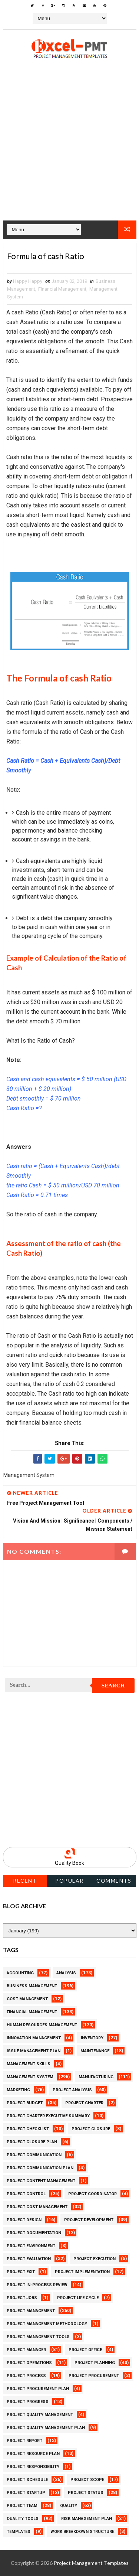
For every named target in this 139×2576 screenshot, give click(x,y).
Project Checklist (28, 2128)
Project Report (24, 2440)
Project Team (22, 2505)
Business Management (32, 1986)
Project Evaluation (29, 2258)
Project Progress (28, 2401)
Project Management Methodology (47, 2323)
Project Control (26, 2193)
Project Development (88, 2219)
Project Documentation (34, 2232)
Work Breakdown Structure (82, 2531)
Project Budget (25, 2103)
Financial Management (62, 289)
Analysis (66, 1973)
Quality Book (69, 1863)
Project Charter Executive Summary (48, 2116)
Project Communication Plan (40, 2167)
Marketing (18, 2090)
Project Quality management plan (46, 2427)
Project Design (24, 2219)
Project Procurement (94, 2375)
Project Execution (94, 2258)
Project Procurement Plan (38, 2388)
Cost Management (27, 1999)
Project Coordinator (92, 2193)
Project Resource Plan (33, 2453)
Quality (68, 2505)
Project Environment (31, 2245)
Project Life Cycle (78, 2297)
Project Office (85, 2349)
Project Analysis (72, 2090)
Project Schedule (27, 2479)
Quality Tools (23, 2518)
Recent (25, 1880)
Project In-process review (37, 2284)
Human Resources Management (42, 2025)
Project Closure (91, 2128)
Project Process (26, 2375)
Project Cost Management (37, 2206)
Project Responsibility (33, 2466)
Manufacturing (96, 2077)
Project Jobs (22, 2297)
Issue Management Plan (33, 2051)
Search (113, 1686)
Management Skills (28, 2064)
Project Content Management (41, 2180)
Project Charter (84, 2103)
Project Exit (21, 2271)
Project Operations (29, 2362)
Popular (69, 1880)
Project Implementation (82, 2271)
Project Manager (26, 2349)
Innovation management (34, 2038)
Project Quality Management (40, 2414)
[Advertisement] (69, 150)
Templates (18, 2531)
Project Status (85, 2492)
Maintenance (94, 2051)
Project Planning (95, 2362)
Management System (30, 2077)
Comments (113, 1880)
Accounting (20, 1973)
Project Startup (26, 2492)
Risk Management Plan (86, 2518)
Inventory (92, 2038)
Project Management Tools (38, 2336)
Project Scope (87, 2479)
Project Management (31, 2310)
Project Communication (34, 2154)
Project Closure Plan (32, 2141)
